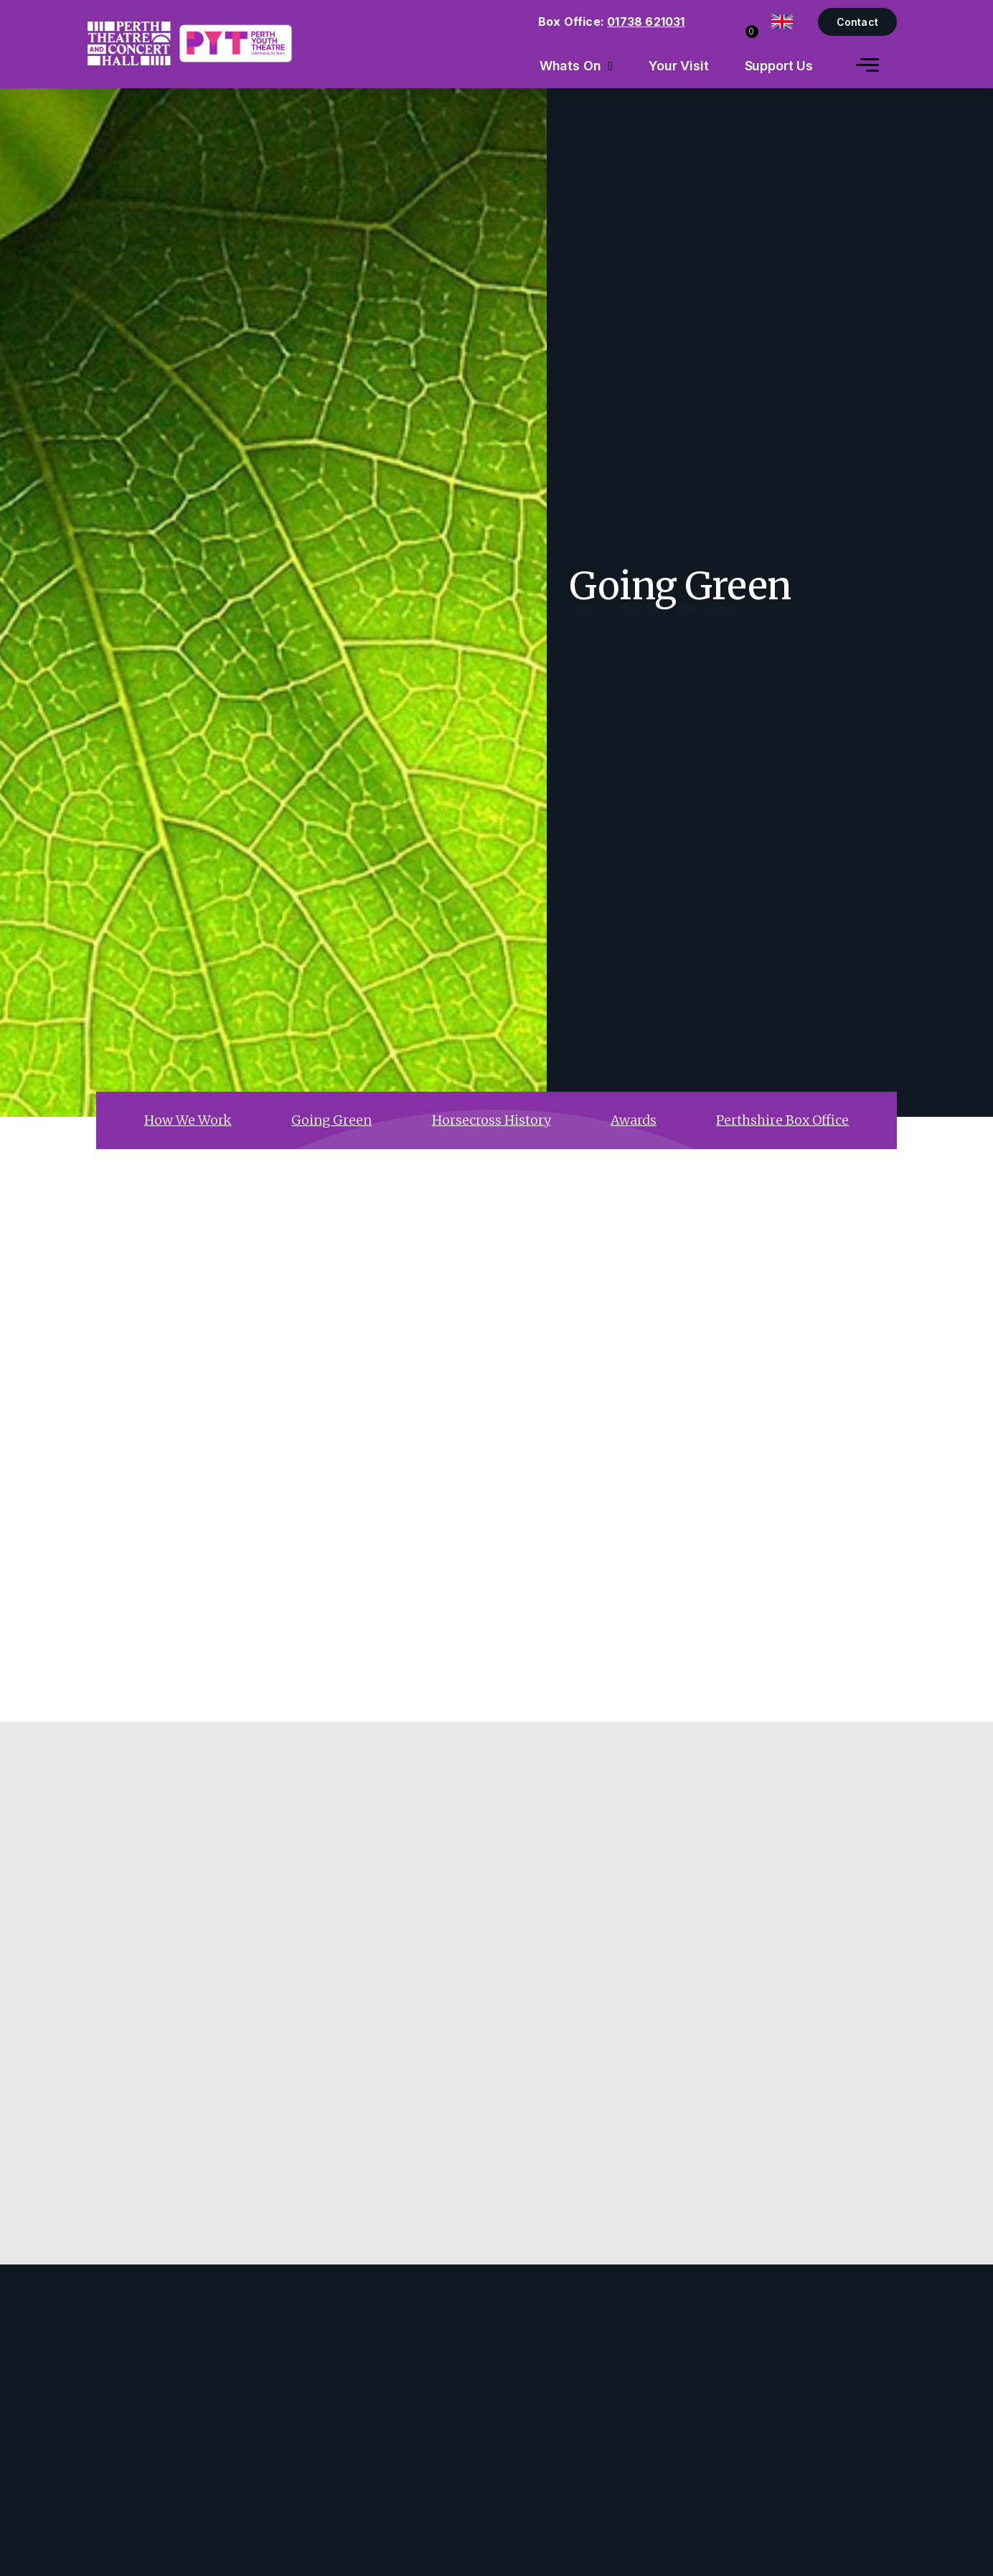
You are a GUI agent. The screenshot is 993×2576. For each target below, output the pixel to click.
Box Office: (611, 21)
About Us (638, 622)
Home (584, 622)
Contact (857, 22)
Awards (633, 1120)
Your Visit (679, 65)
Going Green (706, 622)
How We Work (188, 1120)
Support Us (779, 65)
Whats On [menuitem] (570, 65)
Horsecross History (491, 1120)
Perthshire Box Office (782, 1120)
